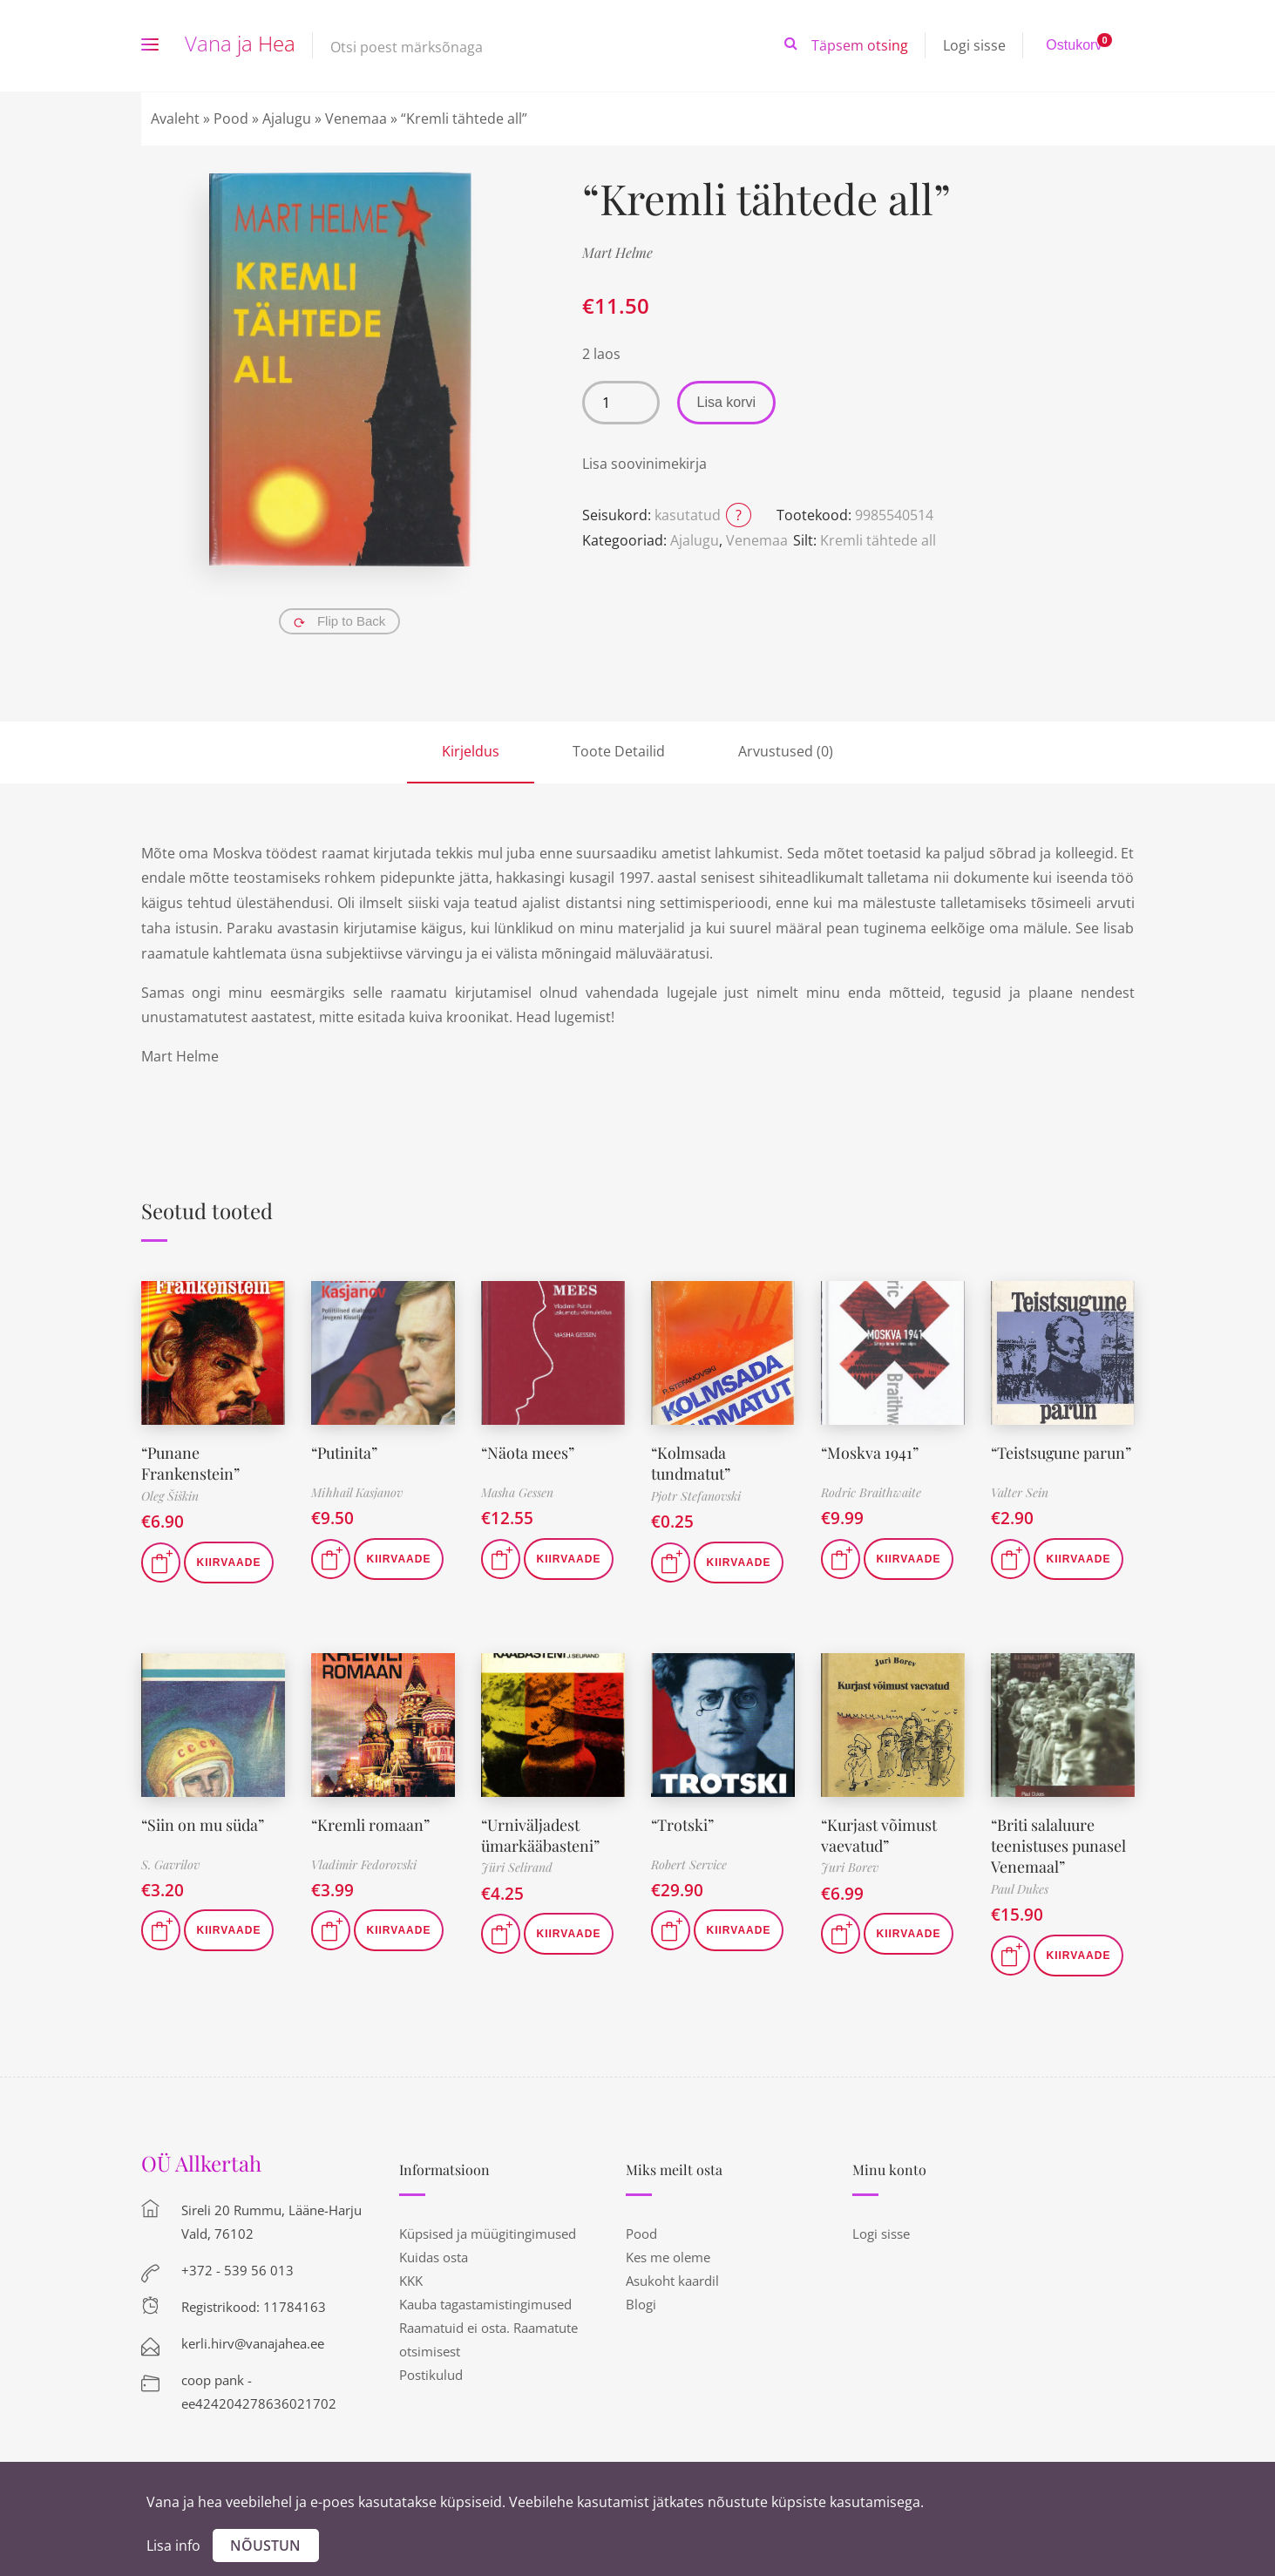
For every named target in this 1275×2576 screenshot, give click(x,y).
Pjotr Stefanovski (696, 1494)
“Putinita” (345, 1451)
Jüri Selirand (517, 1863)
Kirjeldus (470, 751)
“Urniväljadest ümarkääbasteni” (540, 1832)
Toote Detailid (619, 751)
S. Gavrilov (170, 1862)
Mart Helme (617, 252)
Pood (231, 118)
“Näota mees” (528, 1451)
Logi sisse (974, 45)
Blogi (641, 2299)
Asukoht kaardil (672, 2276)
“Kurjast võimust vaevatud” (879, 1832)
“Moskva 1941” (870, 1451)
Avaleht (175, 118)
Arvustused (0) (785, 751)
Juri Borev (849, 1863)
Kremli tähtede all (878, 540)
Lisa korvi (726, 402)
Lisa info (173, 2545)
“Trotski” (683, 1822)
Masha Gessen (517, 1492)
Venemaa (356, 118)
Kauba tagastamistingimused (485, 2299)
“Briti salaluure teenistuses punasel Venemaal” (1058, 1843)
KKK (411, 2276)
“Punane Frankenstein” (190, 1461)
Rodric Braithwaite (871, 1492)
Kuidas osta (433, 2252)
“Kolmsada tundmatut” (690, 1461)
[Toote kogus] (621, 402)
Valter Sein (1019, 1492)
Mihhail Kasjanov (357, 1492)
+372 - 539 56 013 (237, 2265)
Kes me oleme (668, 2252)
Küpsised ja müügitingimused (487, 2229)
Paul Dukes (1019, 1884)
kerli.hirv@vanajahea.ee (252, 2339)
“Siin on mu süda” (203, 1822)
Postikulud (431, 2370)
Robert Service (689, 1862)
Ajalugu (286, 118)
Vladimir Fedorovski (364, 1862)
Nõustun (265, 2545)
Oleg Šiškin (170, 1494)
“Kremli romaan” (371, 1822)
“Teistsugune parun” (1062, 1451)
